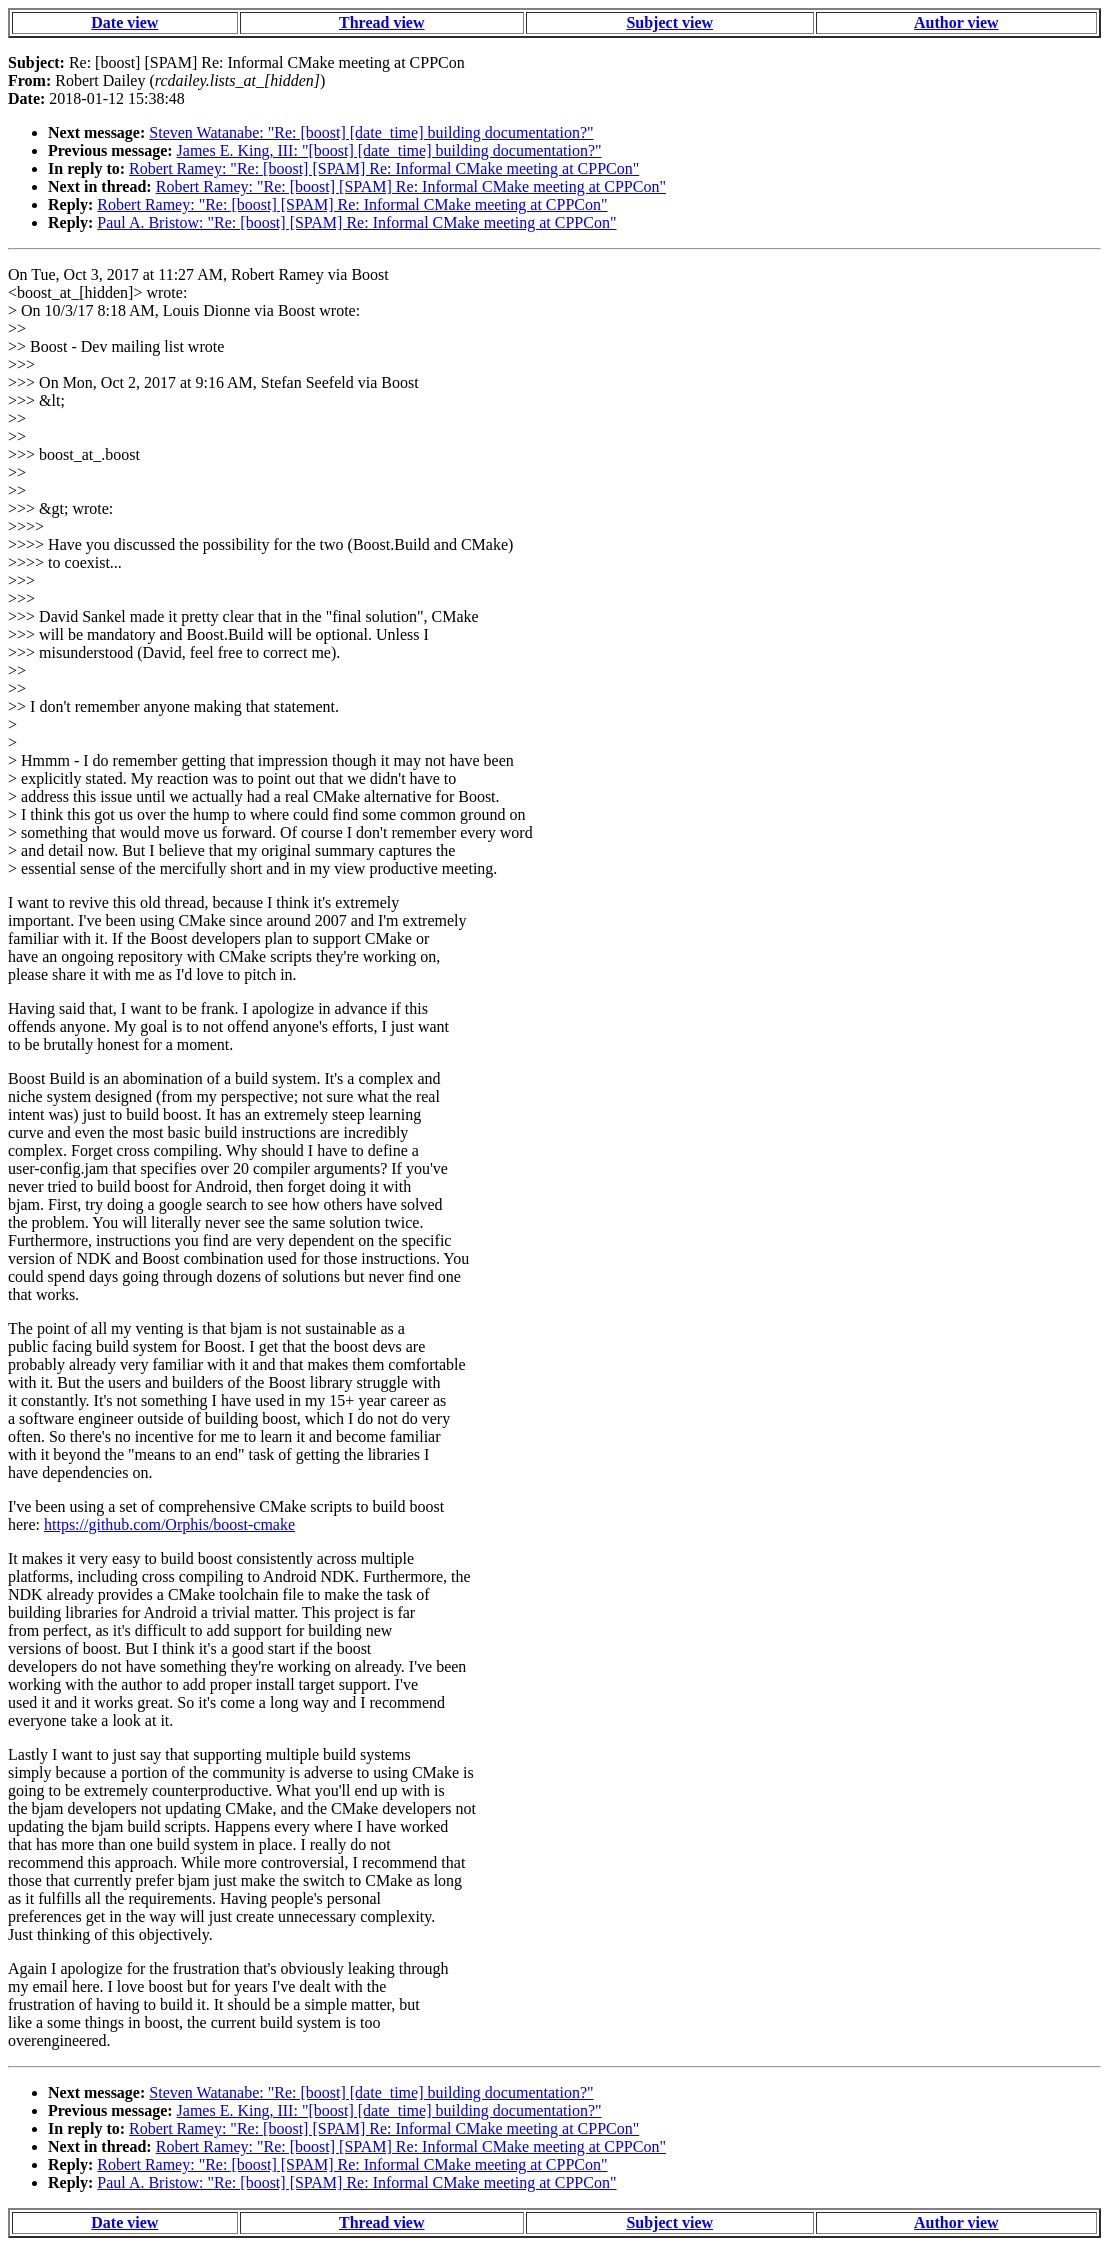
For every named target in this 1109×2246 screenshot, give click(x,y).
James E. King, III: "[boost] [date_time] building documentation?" (389, 150)
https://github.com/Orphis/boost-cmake (169, 1524)
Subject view (669, 22)
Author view (956, 22)
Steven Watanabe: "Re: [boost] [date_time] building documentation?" (371, 132)
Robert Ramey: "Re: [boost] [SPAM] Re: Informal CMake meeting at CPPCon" (384, 168)
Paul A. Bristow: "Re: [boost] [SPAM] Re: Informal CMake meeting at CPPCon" (356, 222)
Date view (124, 22)
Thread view (381, 22)
